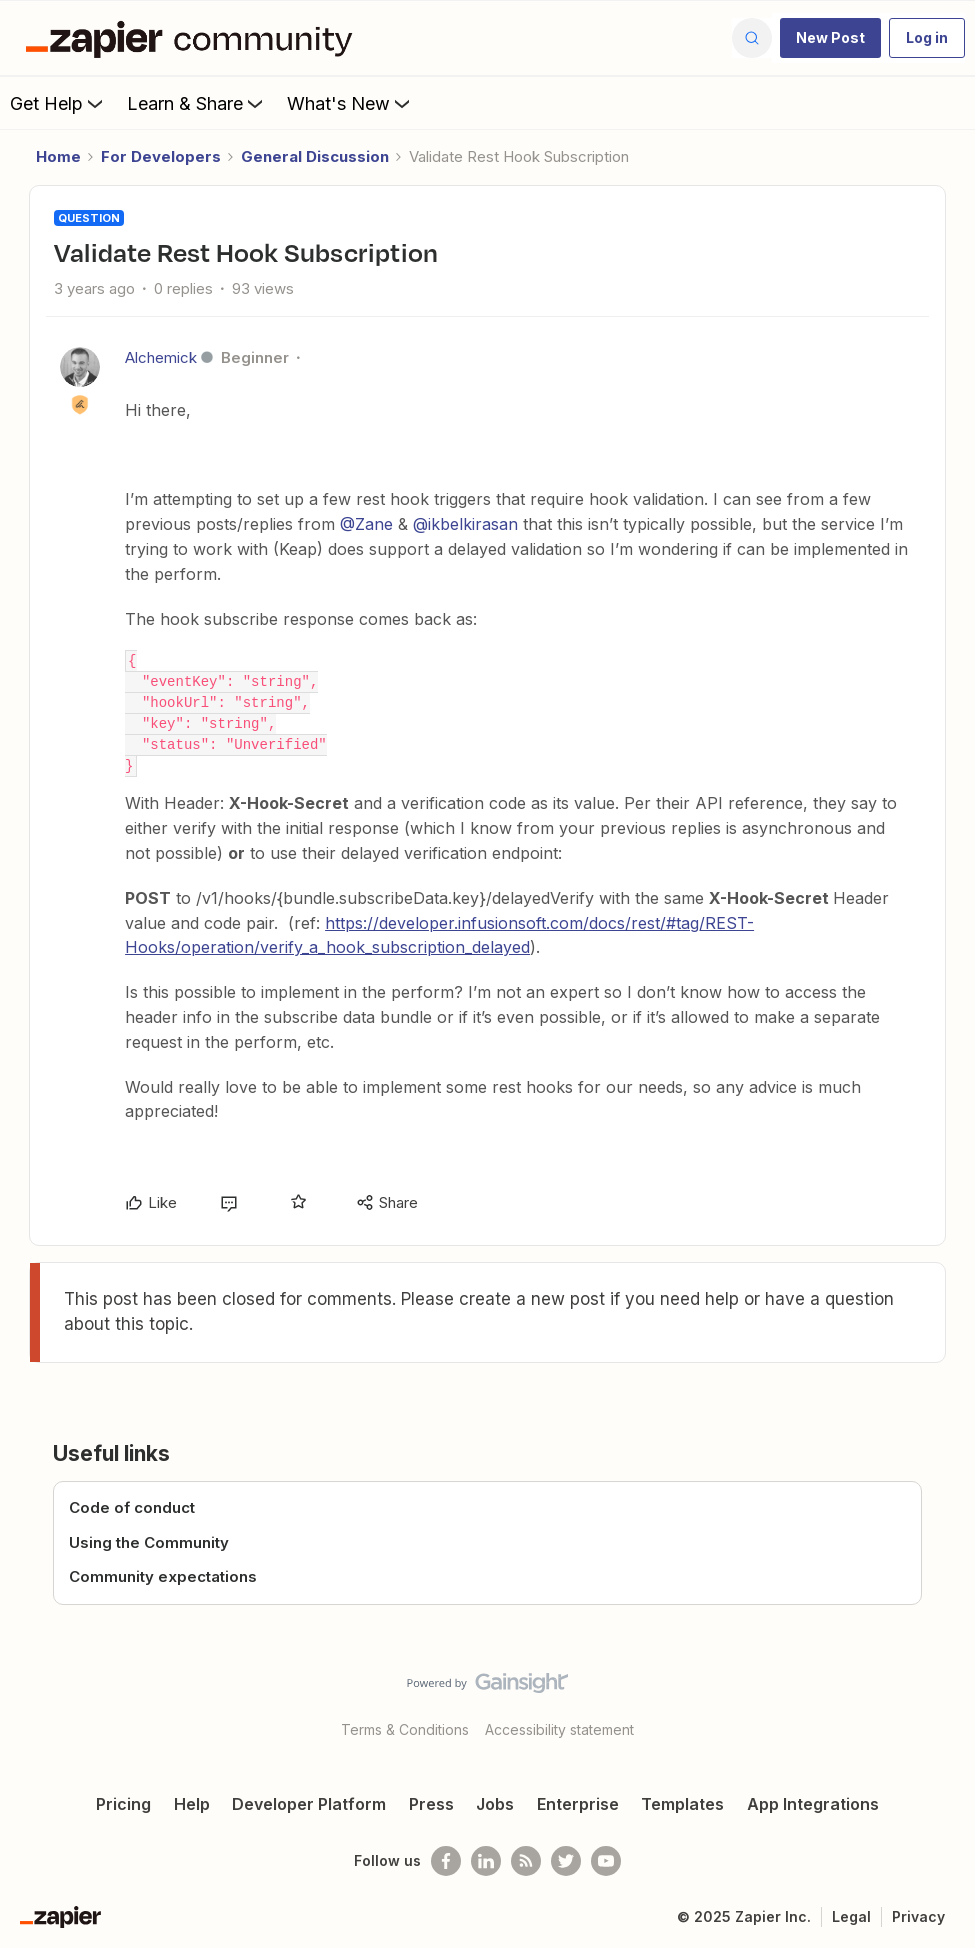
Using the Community (149, 1542)
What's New (350, 103)
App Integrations (813, 1804)
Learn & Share (197, 103)
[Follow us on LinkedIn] (486, 1861)
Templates (682, 1804)
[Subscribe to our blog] (526, 1861)
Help (192, 1804)
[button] (830, 38)
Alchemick (161, 357)
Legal (851, 1916)
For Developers (161, 156)
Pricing (123, 1804)
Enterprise (578, 1804)
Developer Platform (309, 1804)
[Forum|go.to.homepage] (194, 38)
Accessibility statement (559, 1729)
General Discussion (315, 156)
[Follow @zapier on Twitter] (566, 1861)
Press (431, 1804)
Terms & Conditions (405, 1729)
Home (58, 156)
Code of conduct (132, 1507)
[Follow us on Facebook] (446, 1861)
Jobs (495, 1804)
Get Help (58, 103)
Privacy (918, 1916)
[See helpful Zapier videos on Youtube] (606, 1861)
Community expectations (163, 1576)
